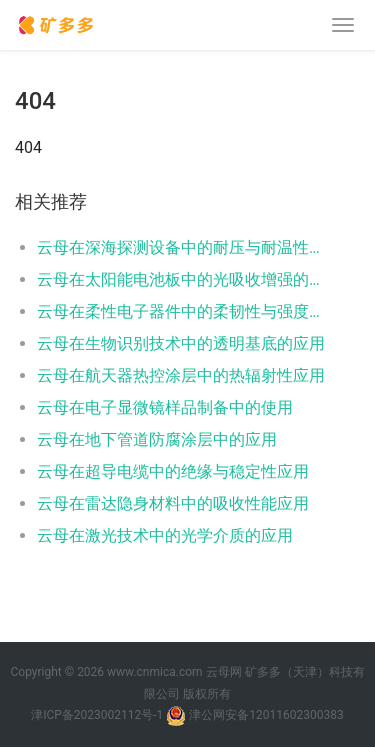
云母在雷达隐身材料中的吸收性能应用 (173, 503)
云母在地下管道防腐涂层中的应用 (157, 439)
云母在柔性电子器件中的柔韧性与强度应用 (182, 311)
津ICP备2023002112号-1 (97, 715)
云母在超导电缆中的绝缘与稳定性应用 (173, 471)
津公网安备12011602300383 (266, 715)
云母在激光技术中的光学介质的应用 (165, 535)
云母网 (224, 672)
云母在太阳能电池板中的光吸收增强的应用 (182, 279)
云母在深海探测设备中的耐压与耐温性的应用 (182, 247)
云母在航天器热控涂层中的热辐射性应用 (181, 375)
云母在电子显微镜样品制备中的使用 (165, 407)
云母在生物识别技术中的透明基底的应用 (181, 343)
